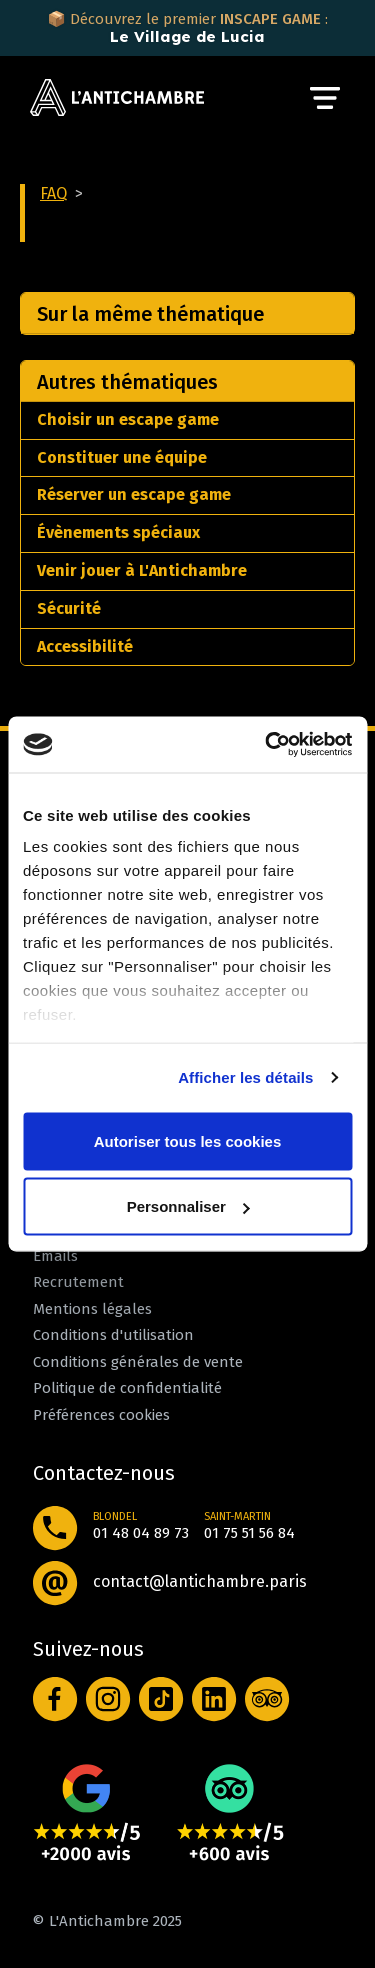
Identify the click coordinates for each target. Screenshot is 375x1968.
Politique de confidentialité (127, 1388)
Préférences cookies (101, 1415)
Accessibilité (85, 646)
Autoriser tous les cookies (188, 1140)
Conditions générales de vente (138, 1362)
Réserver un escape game (134, 494)
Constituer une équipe (122, 457)
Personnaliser (188, 1206)
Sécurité (69, 608)
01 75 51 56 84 (249, 1533)
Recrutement (78, 1282)
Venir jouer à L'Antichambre (142, 570)
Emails (55, 1256)
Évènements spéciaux (118, 532)
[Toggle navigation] (325, 98)
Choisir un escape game (128, 419)
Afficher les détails (245, 1077)
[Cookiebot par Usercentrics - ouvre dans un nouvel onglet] (267, 745)
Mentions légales (92, 1309)
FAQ (53, 193)
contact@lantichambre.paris (200, 1581)
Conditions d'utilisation (113, 1335)
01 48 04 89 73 (141, 1533)
